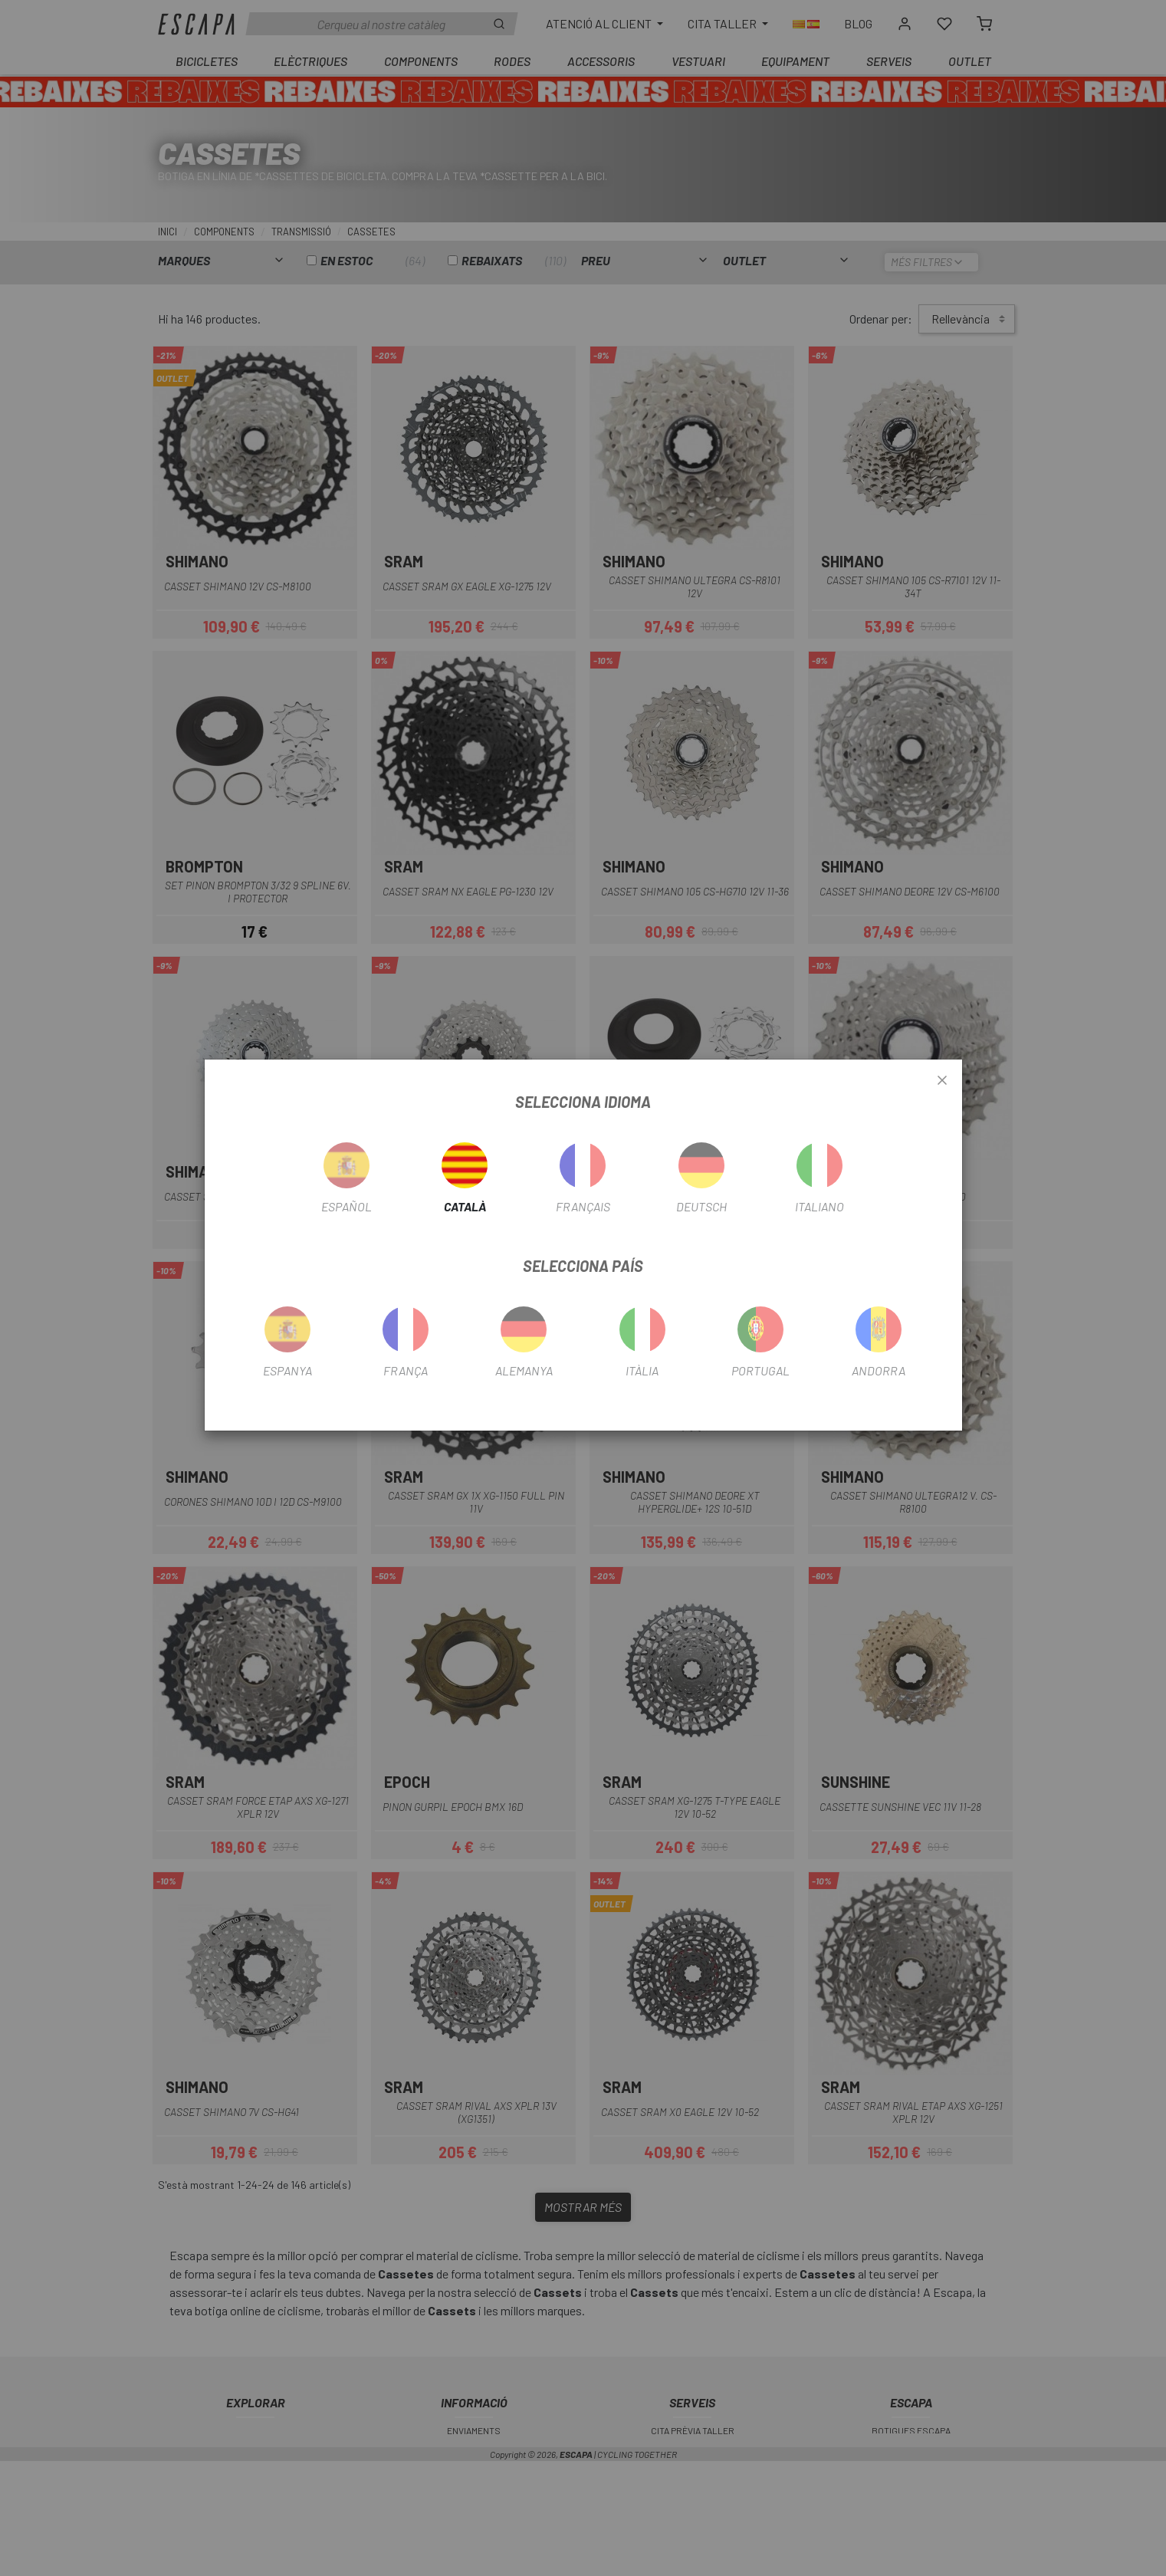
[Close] (942, 1081)
